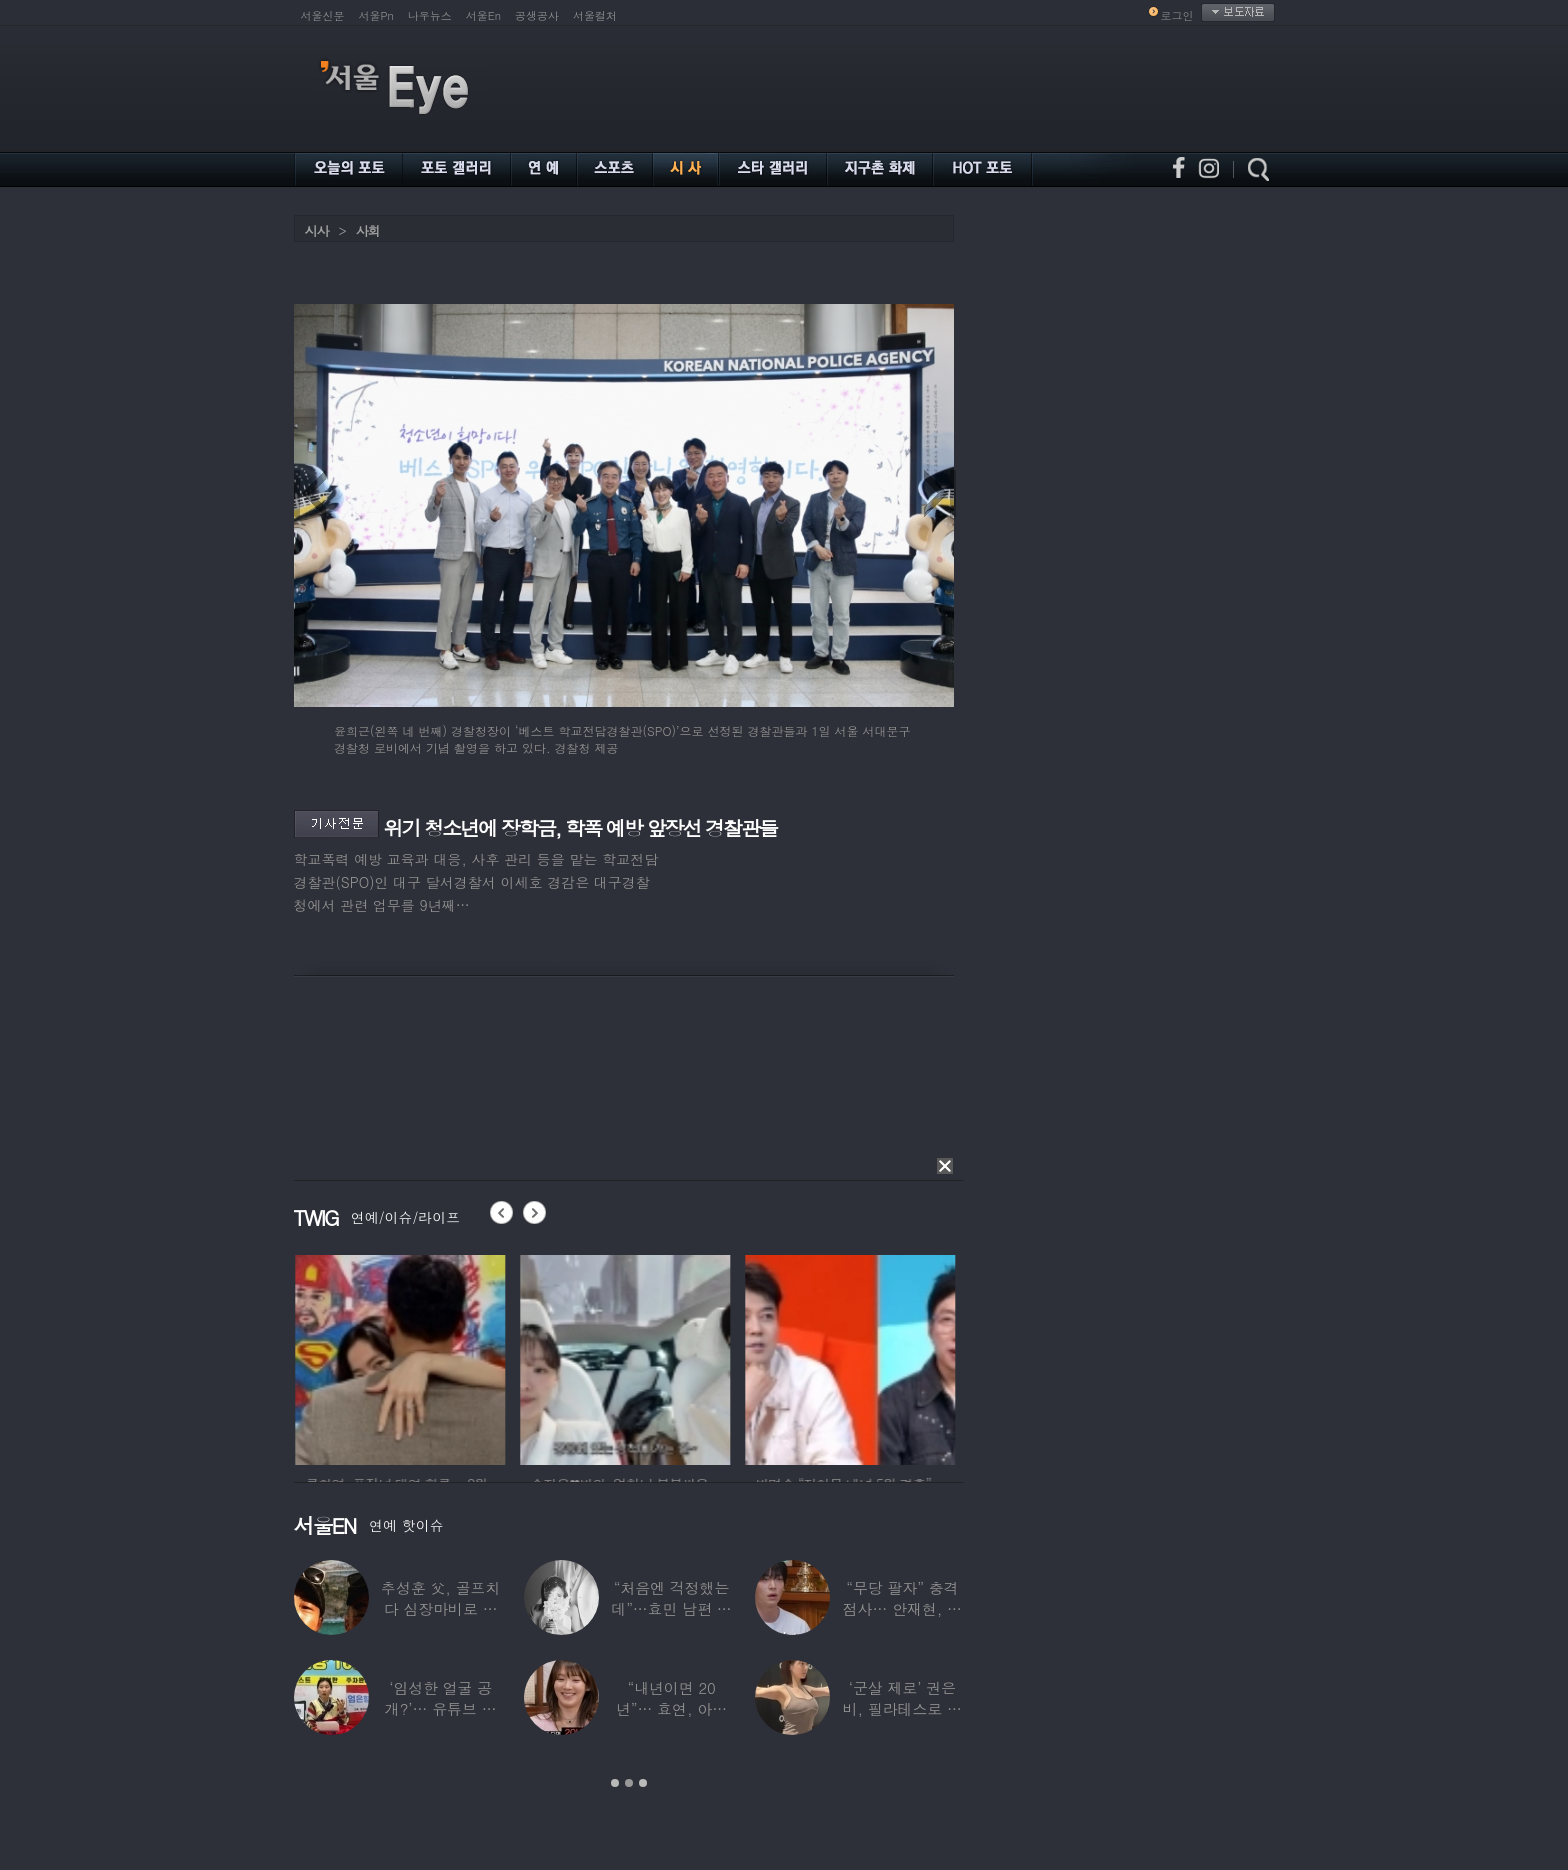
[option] (470, 1357)
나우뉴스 (430, 15)
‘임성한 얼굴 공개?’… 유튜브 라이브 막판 (440, 1708)
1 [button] (615, 1783)
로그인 (1177, 15)
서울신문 (323, 15)
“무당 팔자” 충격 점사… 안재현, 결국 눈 (901, 1608)
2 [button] (629, 1783)
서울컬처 (595, 15)
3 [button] (643, 1783)
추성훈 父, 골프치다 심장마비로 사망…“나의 (440, 1608)
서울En (483, 15)
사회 (368, 230)
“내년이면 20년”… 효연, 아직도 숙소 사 (670, 1708)
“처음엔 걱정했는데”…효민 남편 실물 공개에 (671, 1608)
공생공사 (537, 15)
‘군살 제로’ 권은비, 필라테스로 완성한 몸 (901, 1708)
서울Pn (376, 15)
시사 (317, 230)
